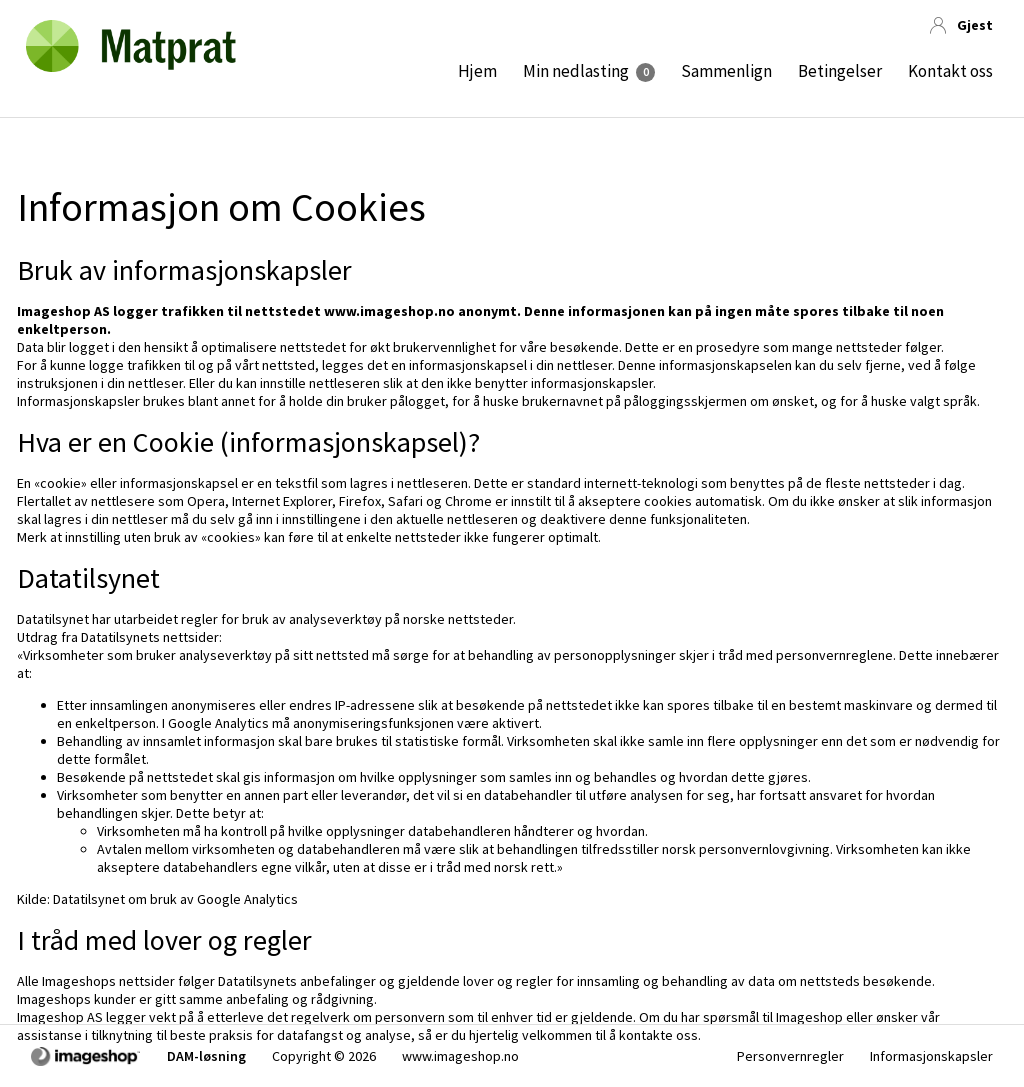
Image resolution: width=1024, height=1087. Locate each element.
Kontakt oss (950, 71)
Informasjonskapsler (931, 1056)
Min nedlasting (576, 71)
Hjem (477, 71)
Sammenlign (726, 71)
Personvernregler (790, 1056)
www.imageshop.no (460, 1056)
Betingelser (840, 71)
